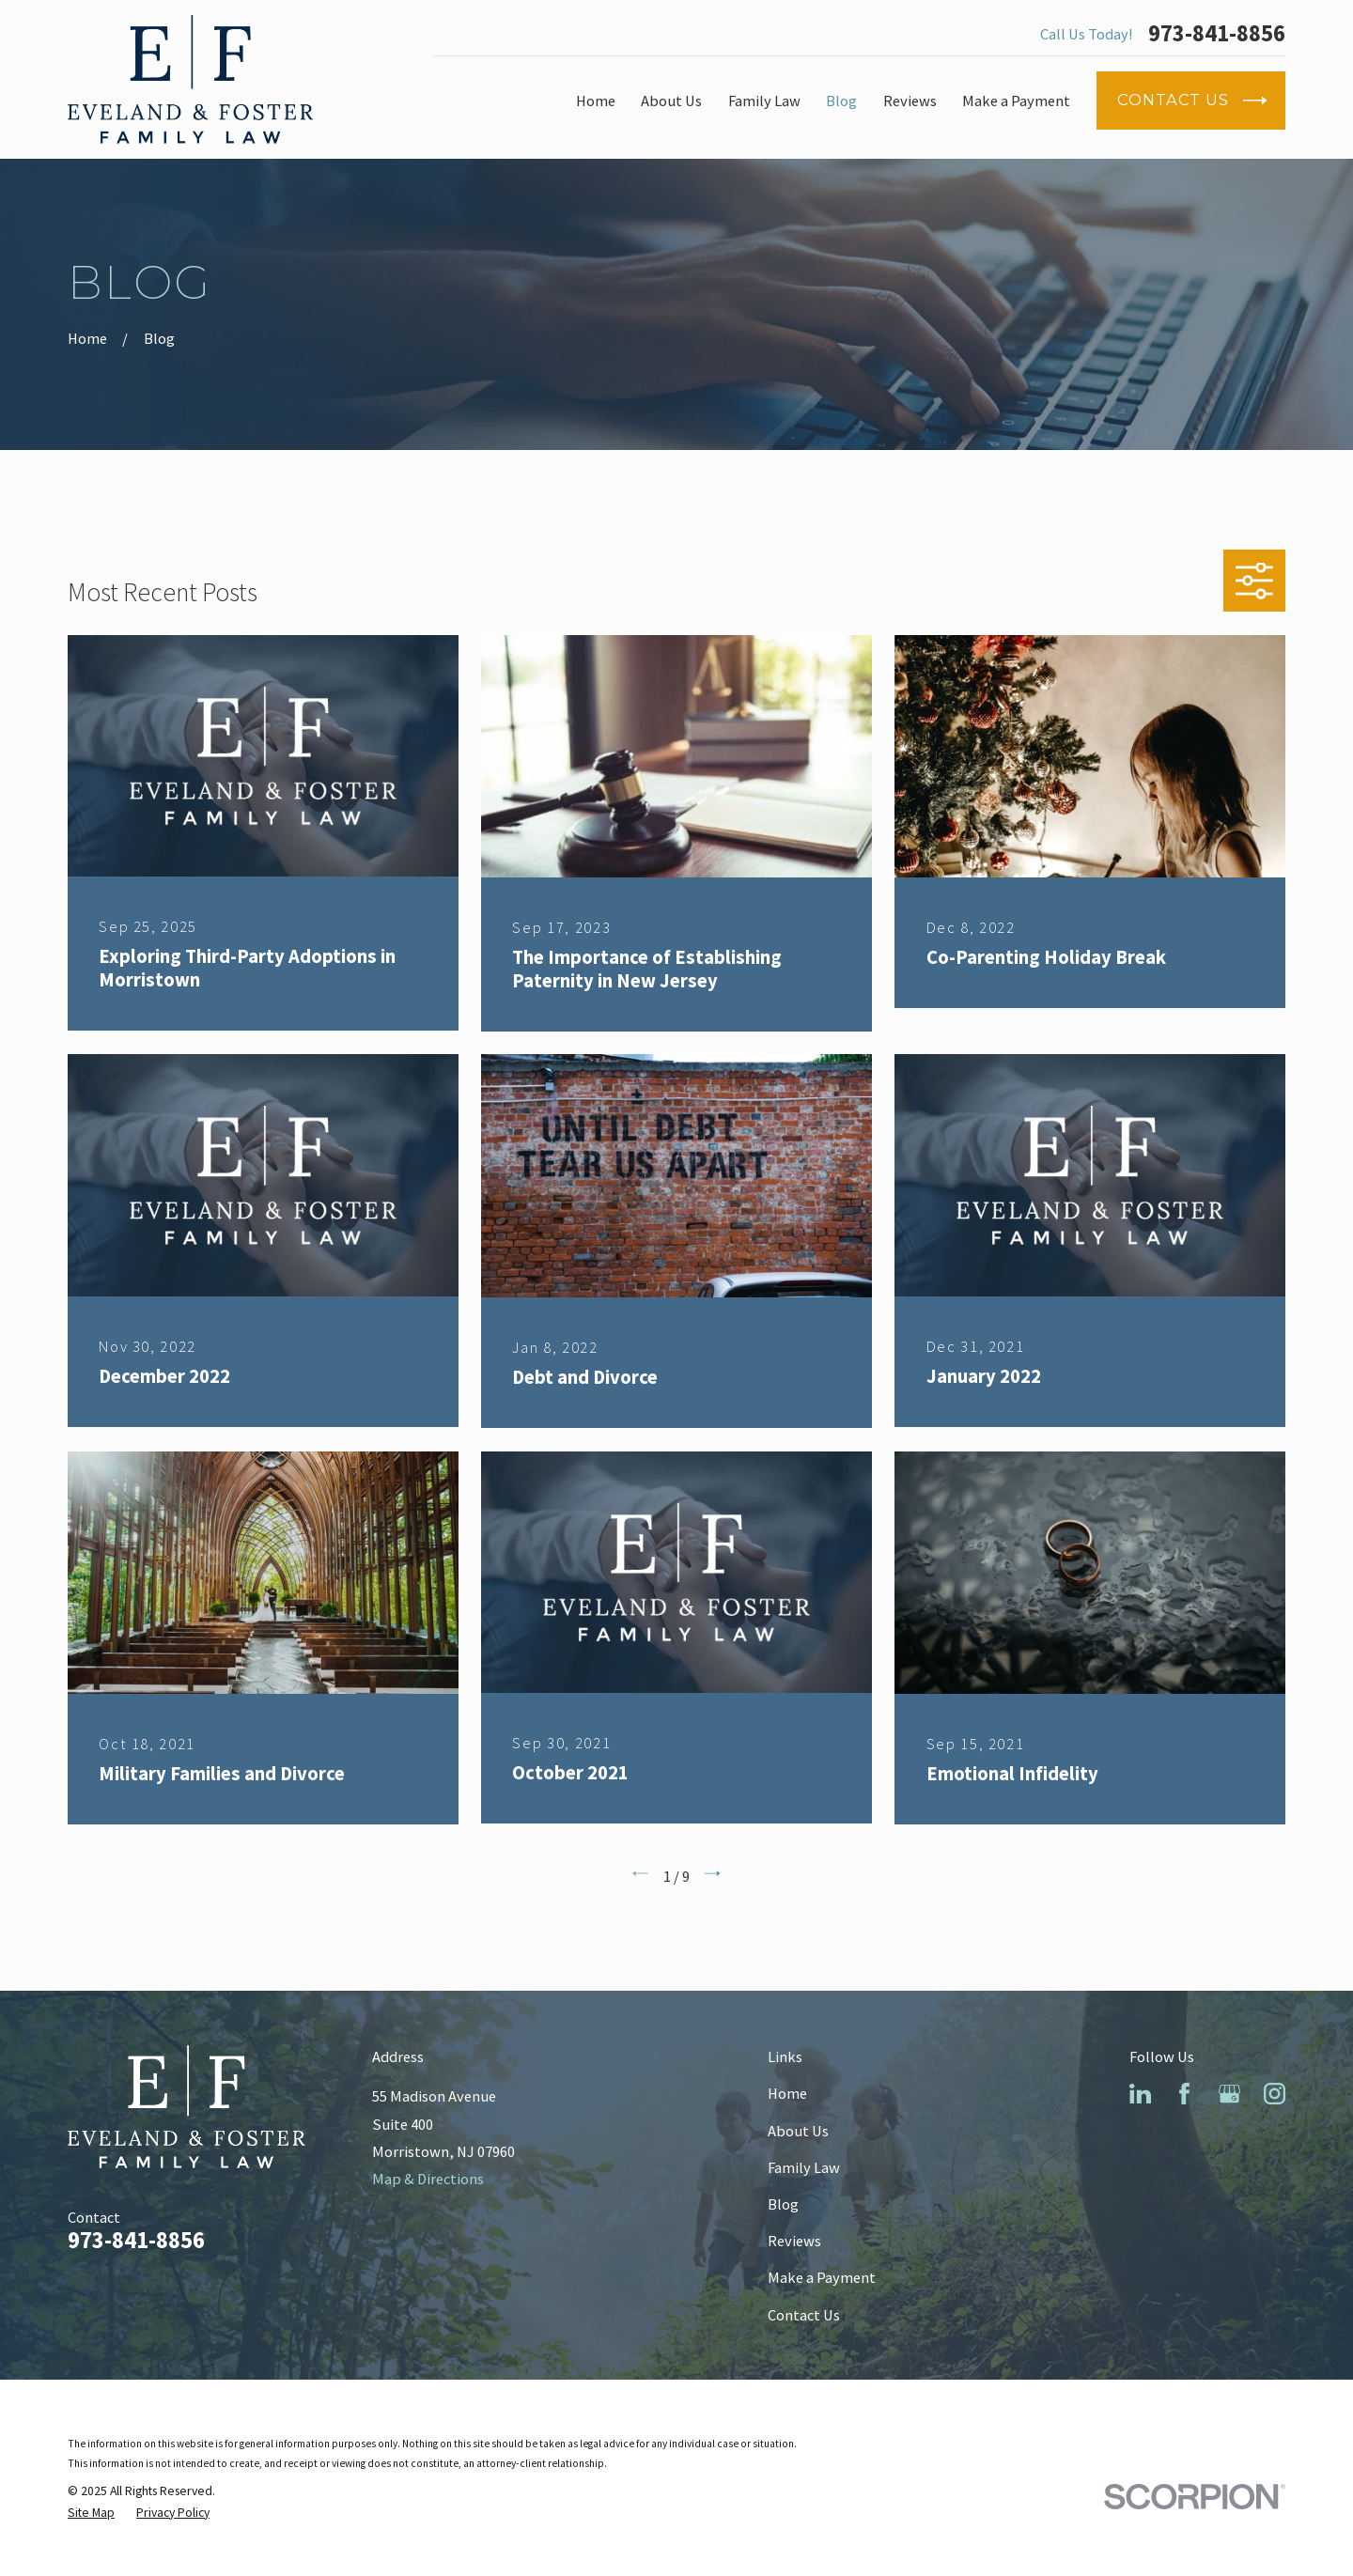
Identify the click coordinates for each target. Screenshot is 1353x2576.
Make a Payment (822, 2277)
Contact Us (804, 2314)
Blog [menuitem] (841, 100)
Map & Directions (428, 2178)
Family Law (804, 2167)
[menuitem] (91, 2513)
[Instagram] (1274, 2093)
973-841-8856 (1216, 34)
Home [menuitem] (595, 100)
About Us (798, 2130)
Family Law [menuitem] (764, 100)
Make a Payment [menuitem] (1016, 100)
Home (787, 2093)
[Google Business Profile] (1229, 2093)
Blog (783, 2204)
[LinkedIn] (1140, 2093)
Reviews (794, 2240)
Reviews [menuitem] (910, 100)
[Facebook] (1184, 2093)
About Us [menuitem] (671, 100)
